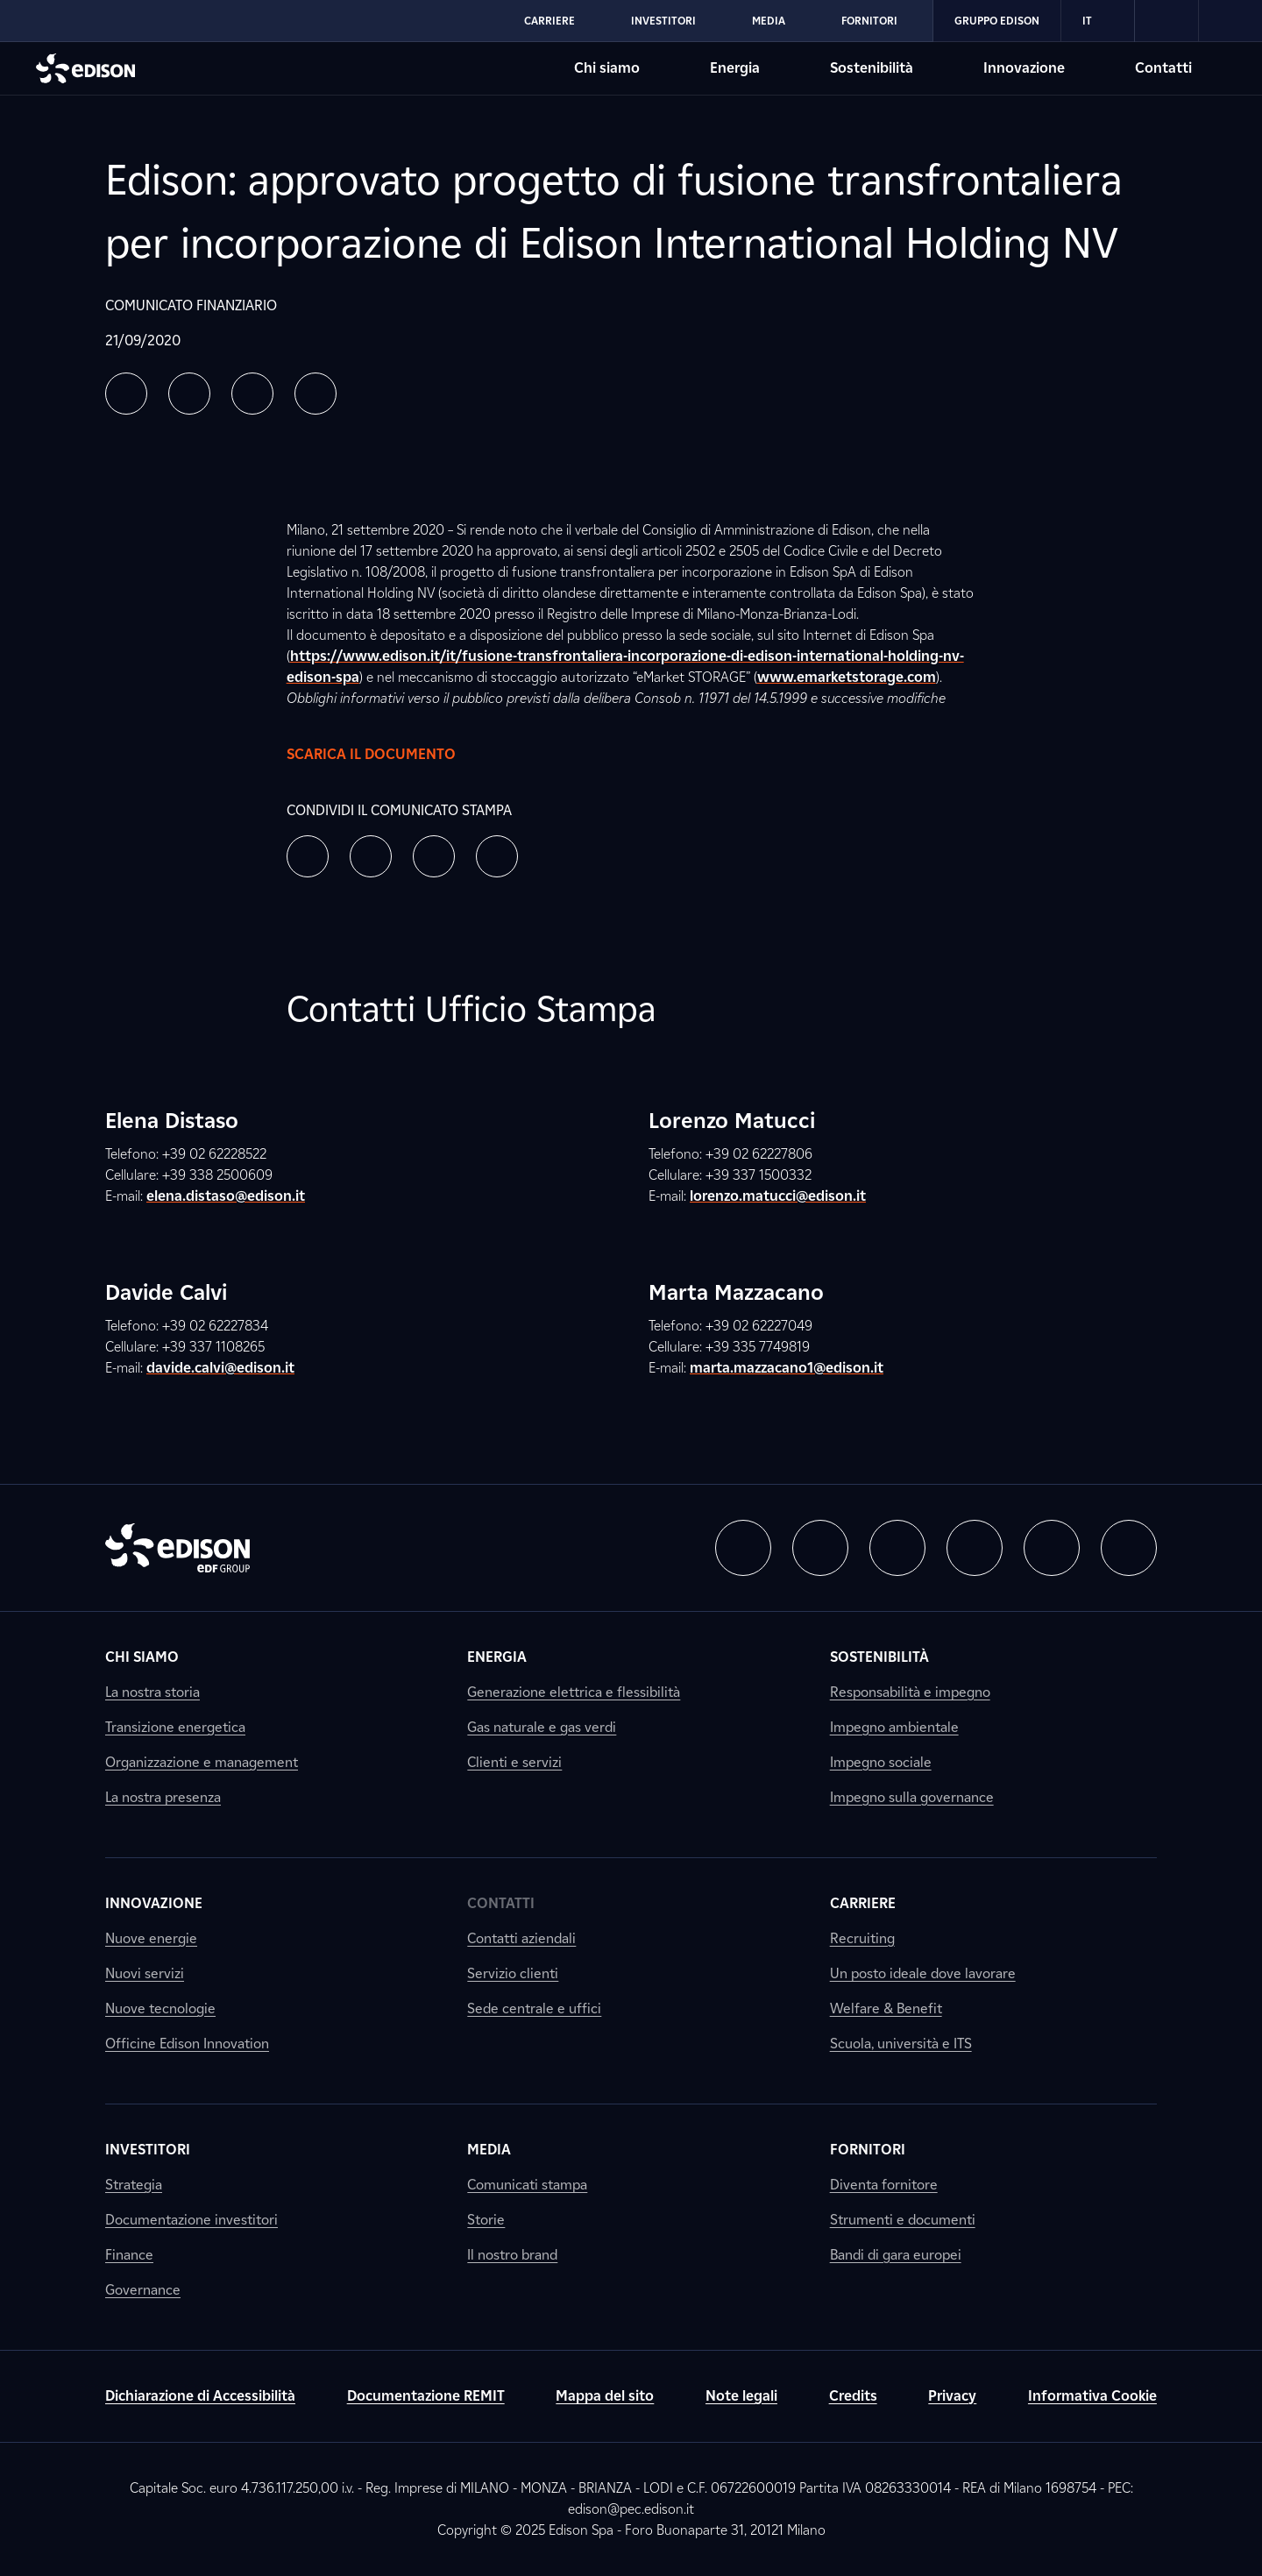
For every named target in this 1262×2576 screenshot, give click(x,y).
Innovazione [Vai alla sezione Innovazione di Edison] (1024, 68)
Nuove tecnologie (160, 2008)
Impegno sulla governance (912, 1797)
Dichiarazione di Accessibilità (200, 2396)
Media (489, 2149)
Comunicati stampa (527, 2184)
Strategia (133, 2184)
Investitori (147, 2149)
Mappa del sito (605, 2396)
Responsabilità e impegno (910, 1692)
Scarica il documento (389, 754)
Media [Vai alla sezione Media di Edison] (768, 20)
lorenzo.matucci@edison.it (778, 1196)
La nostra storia (152, 1692)
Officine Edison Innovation (187, 2043)
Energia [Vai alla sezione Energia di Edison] (735, 68)
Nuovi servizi (144, 1973)
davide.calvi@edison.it (220, 1367)
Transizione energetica (175, 1727)
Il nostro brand (512, 2254)
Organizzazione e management (201, 1762)
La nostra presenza (163, 1797)
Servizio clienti (512, 1973)
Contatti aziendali (521, 1938)
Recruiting (862, 1938)
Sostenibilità (879, 1657)
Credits (853, 2396)
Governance (143, 2289)
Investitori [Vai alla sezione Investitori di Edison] (663, 20)
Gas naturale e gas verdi (541, 1727)
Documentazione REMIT (426, 2396)
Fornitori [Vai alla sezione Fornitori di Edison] (869, 20)
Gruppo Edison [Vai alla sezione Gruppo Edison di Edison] (996, 20)
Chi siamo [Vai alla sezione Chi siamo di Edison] (607, 68)
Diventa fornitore (884, 2184)
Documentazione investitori (191, 2219)
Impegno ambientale (894, 1727)
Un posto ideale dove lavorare (923, 1973)
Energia (497, 1657)
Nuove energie (151, 1938)
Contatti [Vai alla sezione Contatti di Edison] (1163, 68)
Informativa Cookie (1092, 2396)
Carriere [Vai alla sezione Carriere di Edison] (549, 20)
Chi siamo (142, 1657)
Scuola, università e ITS (901, 2043)
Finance (129, 2254)
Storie (486, 2219)
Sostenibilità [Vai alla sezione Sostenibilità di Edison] (871, 68)
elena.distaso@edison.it (225, 1196)
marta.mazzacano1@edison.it (786, 1367)
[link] (1167, 21)
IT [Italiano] (1097, 21)
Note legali (741, 2396)
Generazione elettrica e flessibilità (573, 1692)
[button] (126, 394)
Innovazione (153, 1903)
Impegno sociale (881, 1762)
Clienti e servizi (514, 1762)
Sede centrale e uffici (534, 2008)
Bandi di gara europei (895, 2254)
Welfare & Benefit (886, 2008)
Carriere (863, 1903)
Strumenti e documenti (902, 2219)
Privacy (952, 2396)
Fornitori (867, 2149)
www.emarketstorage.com (846, 677)
